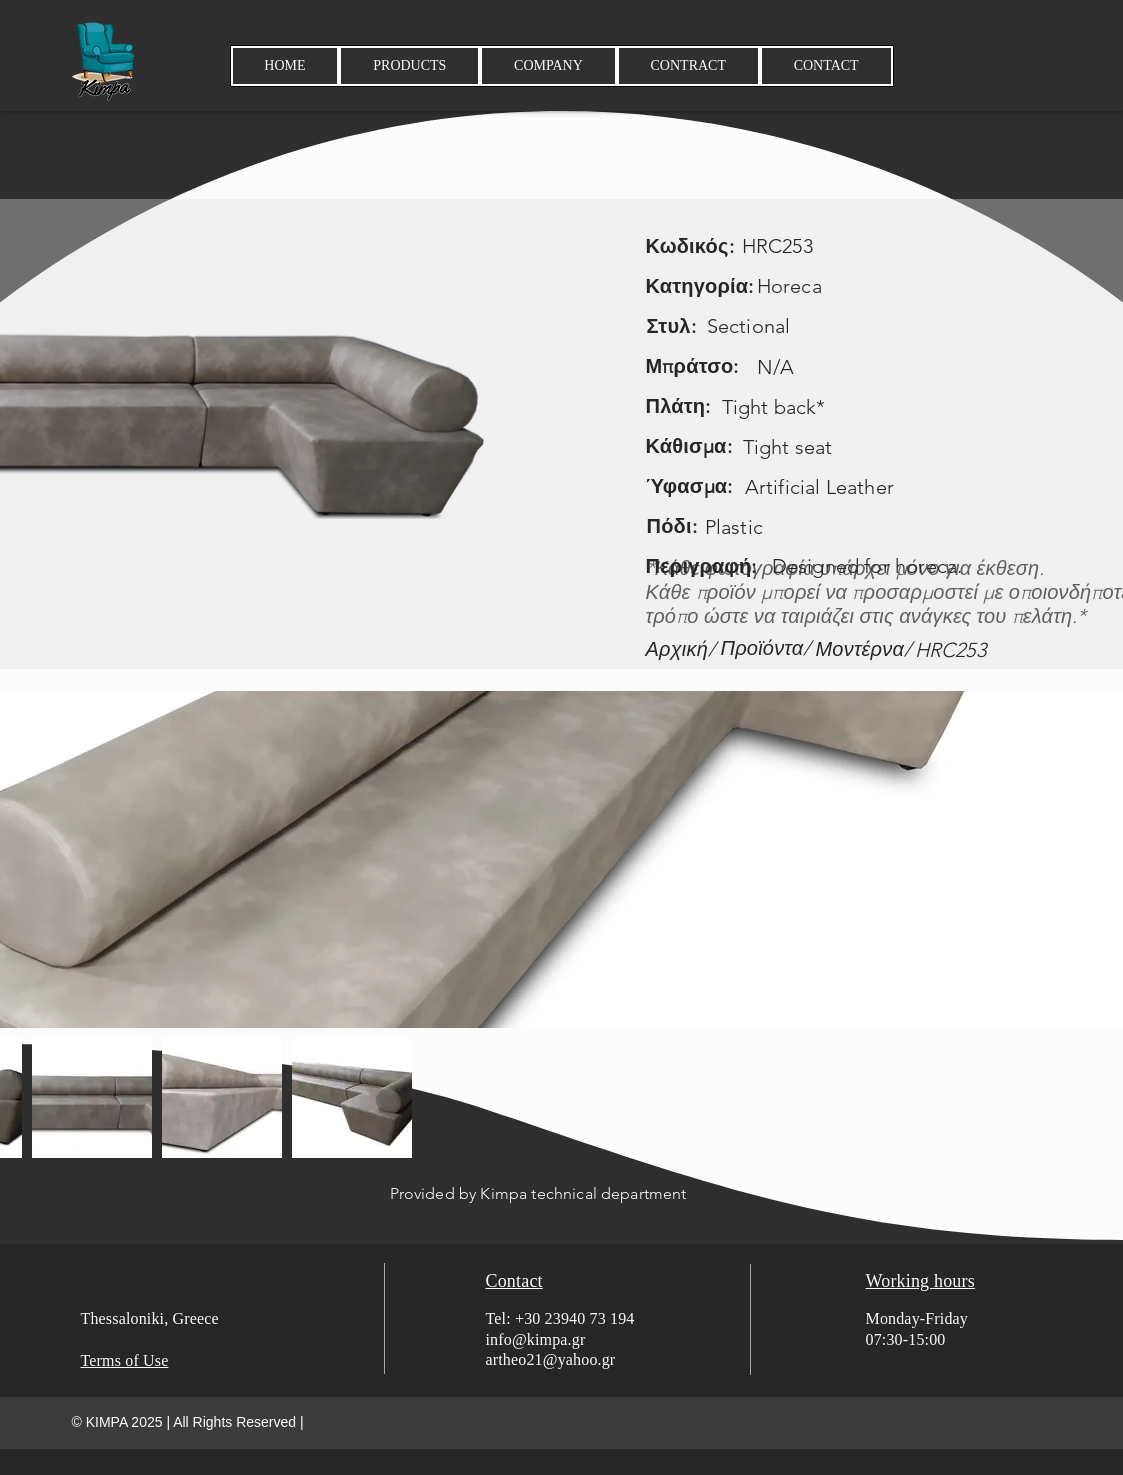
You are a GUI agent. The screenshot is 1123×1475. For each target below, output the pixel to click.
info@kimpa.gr (536, 1339)
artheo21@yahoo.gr (551, 1359)
